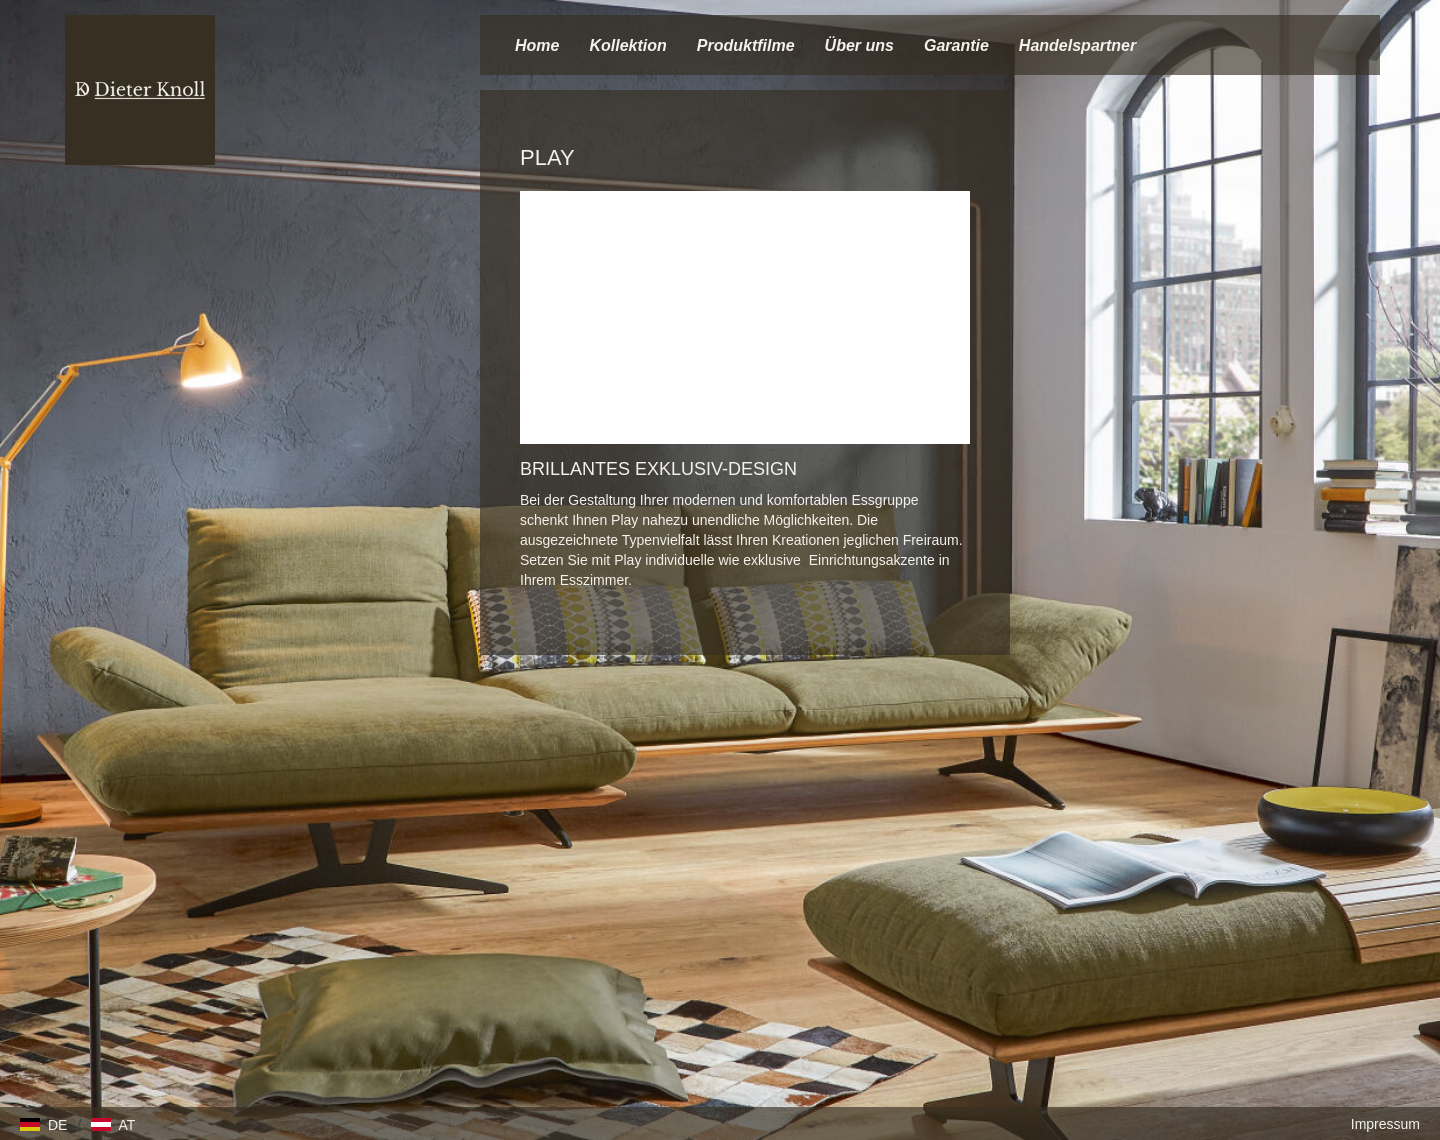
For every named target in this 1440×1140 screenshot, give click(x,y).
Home (537, 45)
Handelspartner (1077, 45)
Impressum (1385, 1124)
